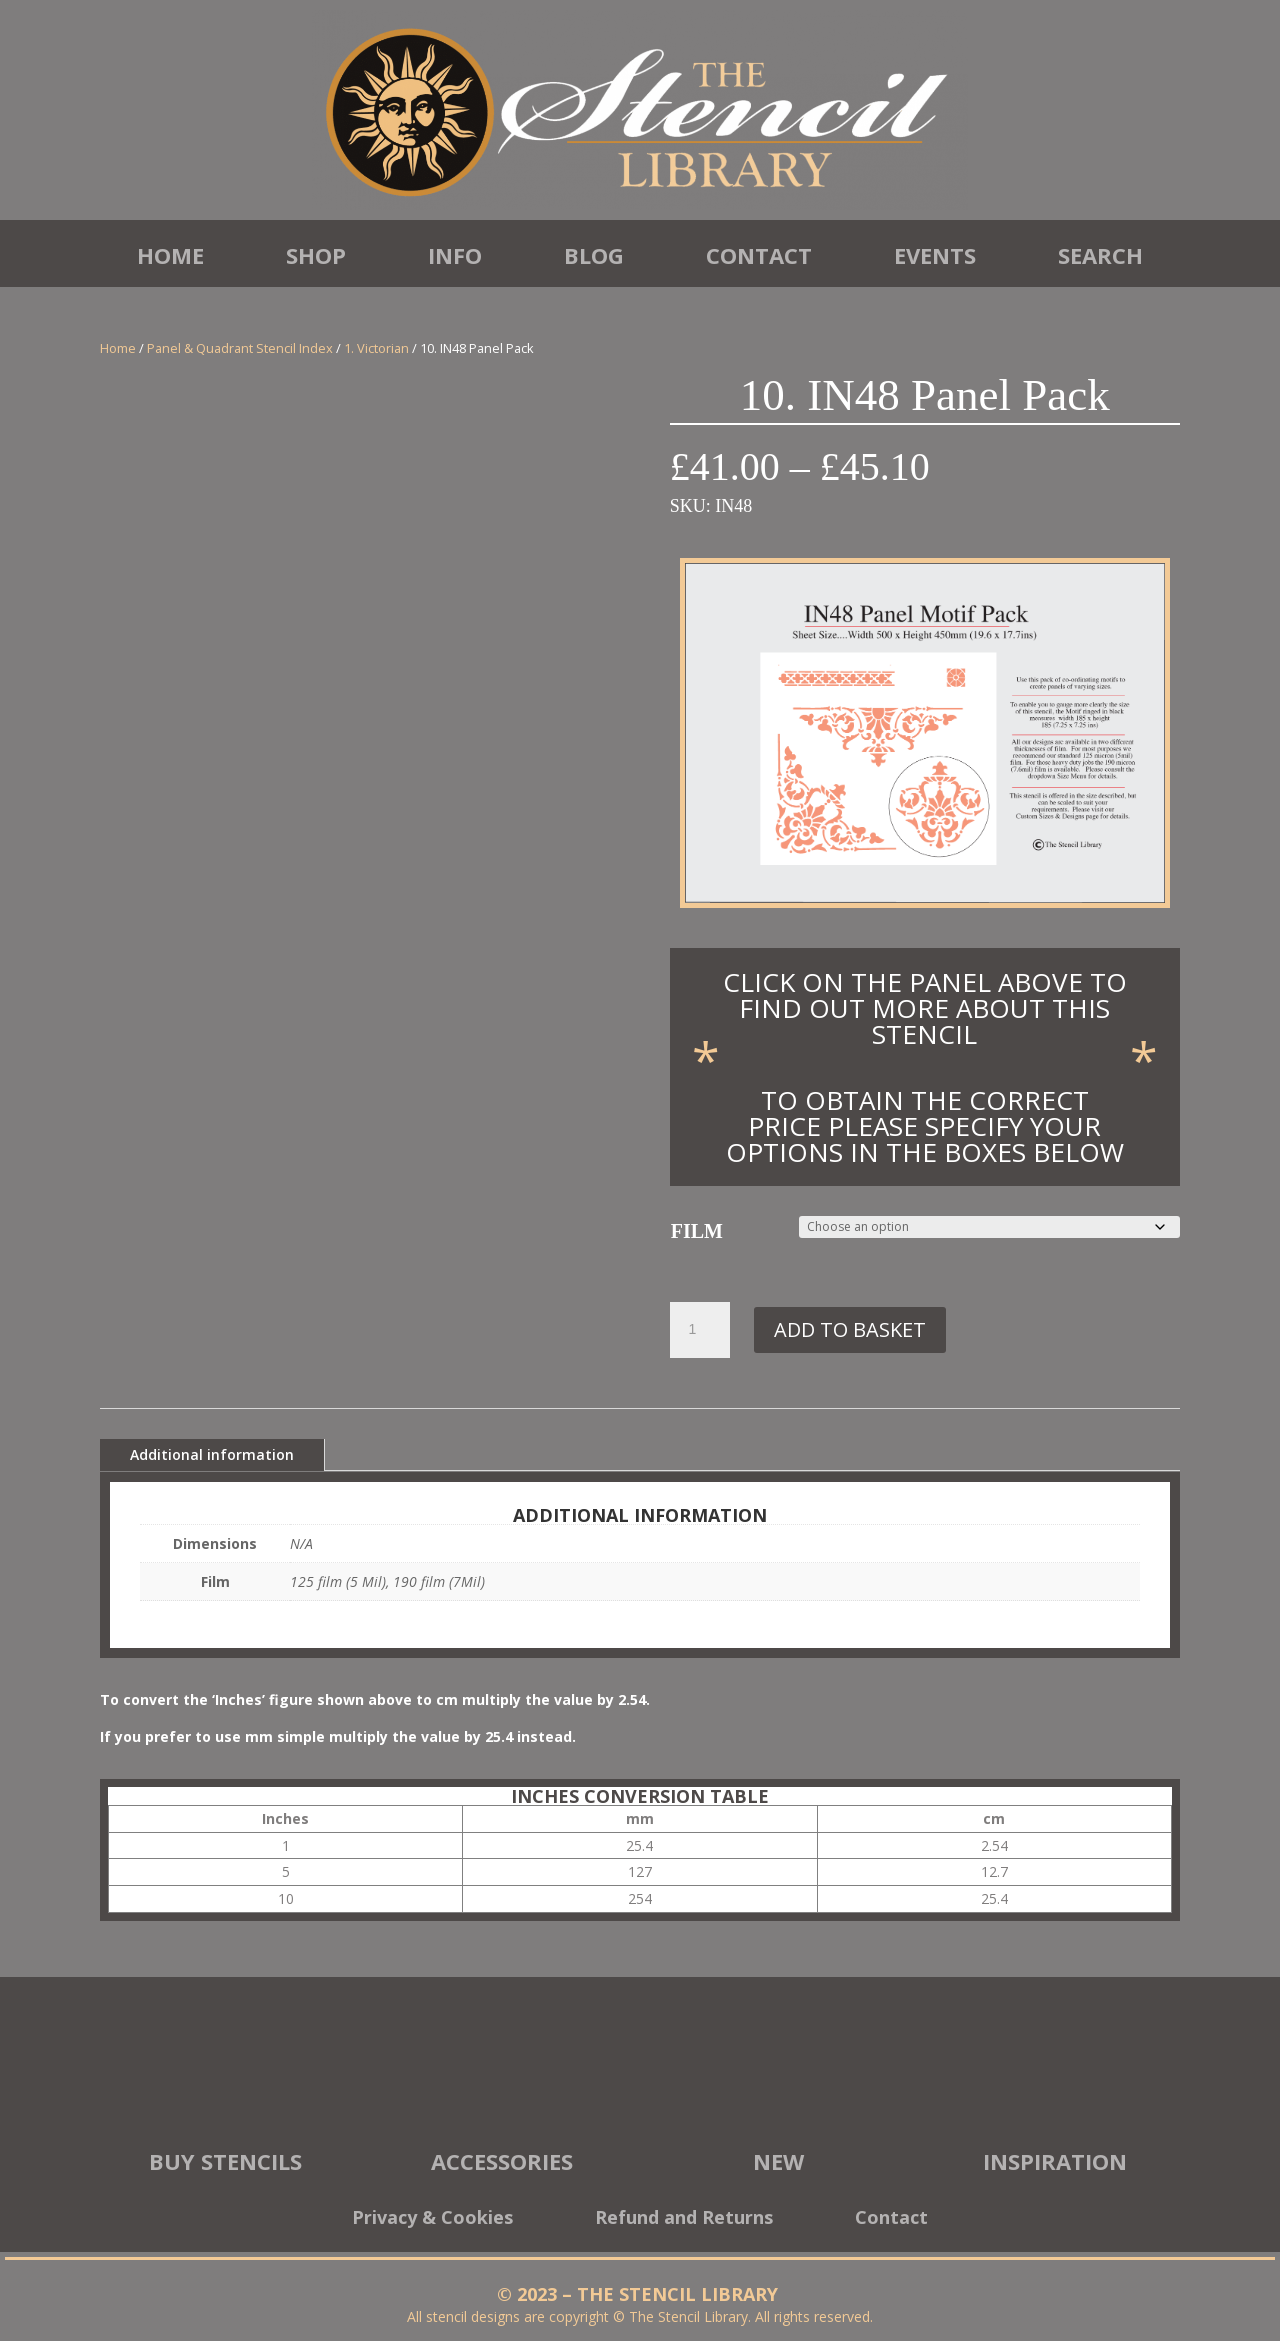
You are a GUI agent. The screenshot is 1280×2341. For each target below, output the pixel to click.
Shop (316, 255)
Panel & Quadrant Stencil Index (240, 348)
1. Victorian (376, 348)
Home (170, 255)
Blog (594, 255)
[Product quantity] (700, 1330)
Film (697, 1231)
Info (455, 255)
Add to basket (850, 1329)
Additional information (212, 1454)
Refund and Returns (684, 2219)
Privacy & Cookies (432, 2219)
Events (935, 255)
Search (1100, 255)
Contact (759, 255)
